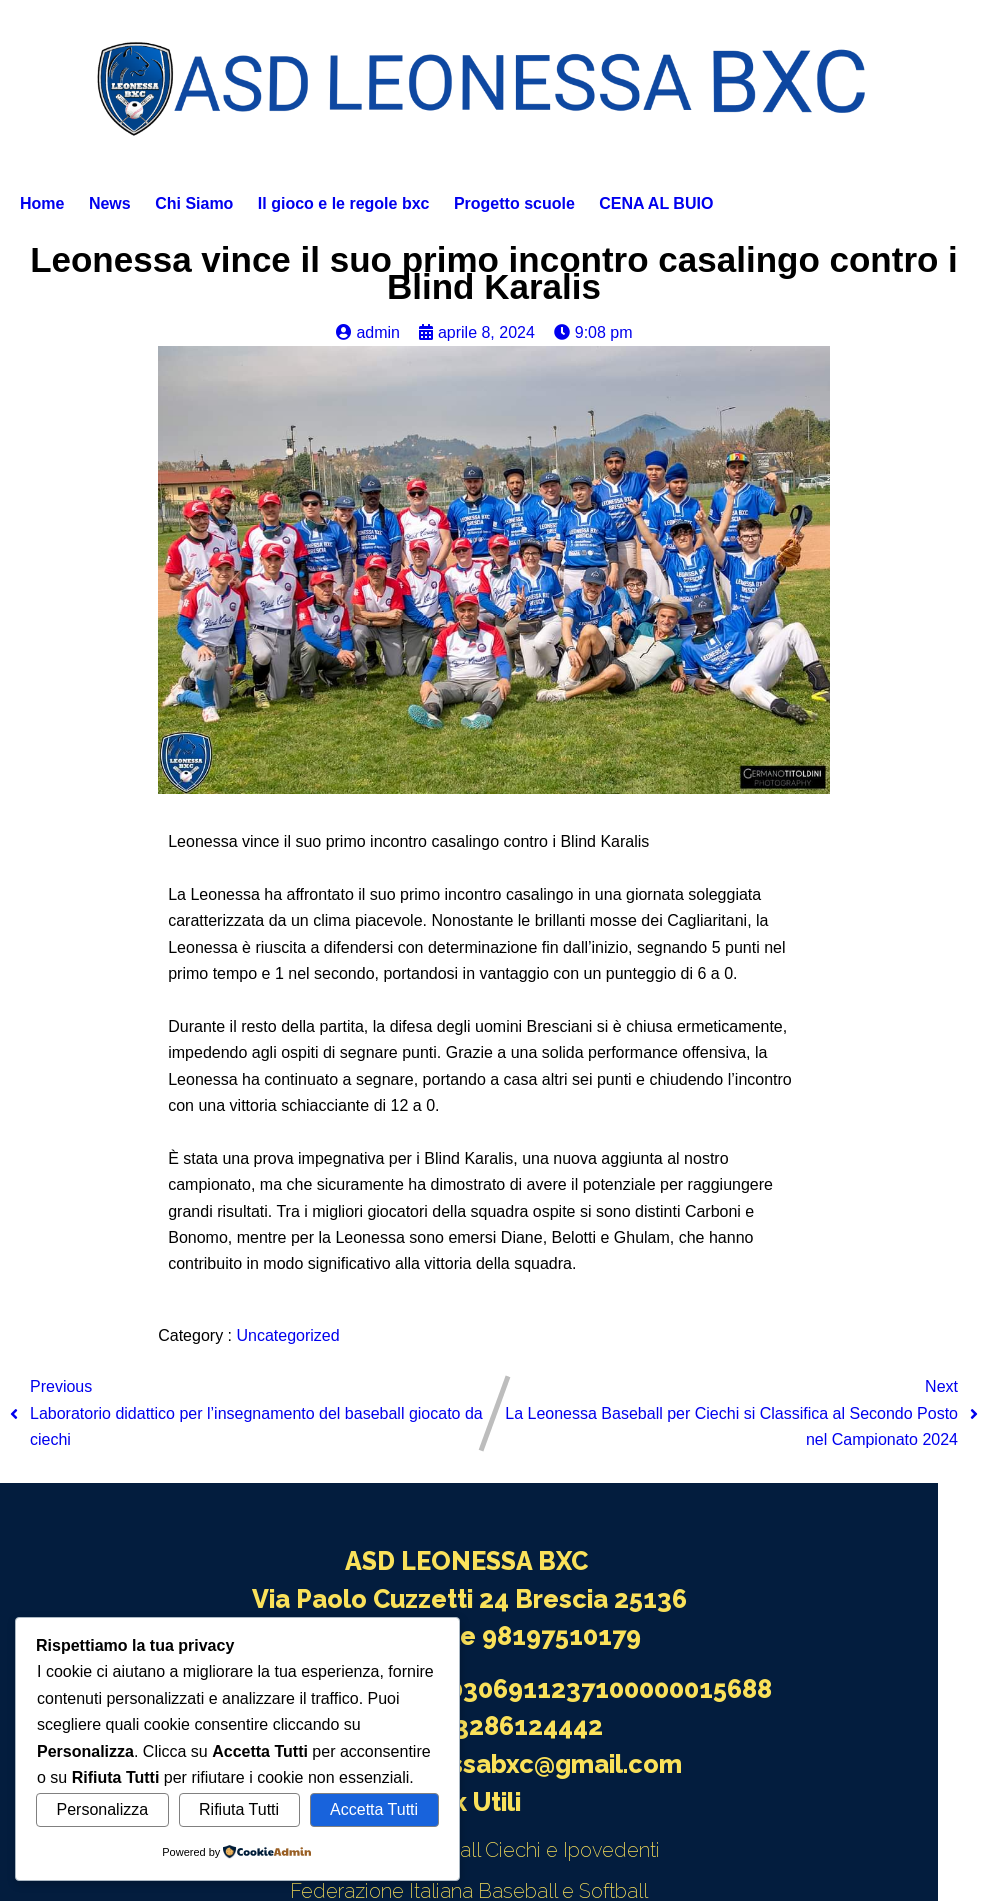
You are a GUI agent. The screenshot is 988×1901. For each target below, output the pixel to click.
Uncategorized (287, 1335)
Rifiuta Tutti (239, 1809)
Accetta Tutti (374, 1809)
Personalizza (102, 1809)
